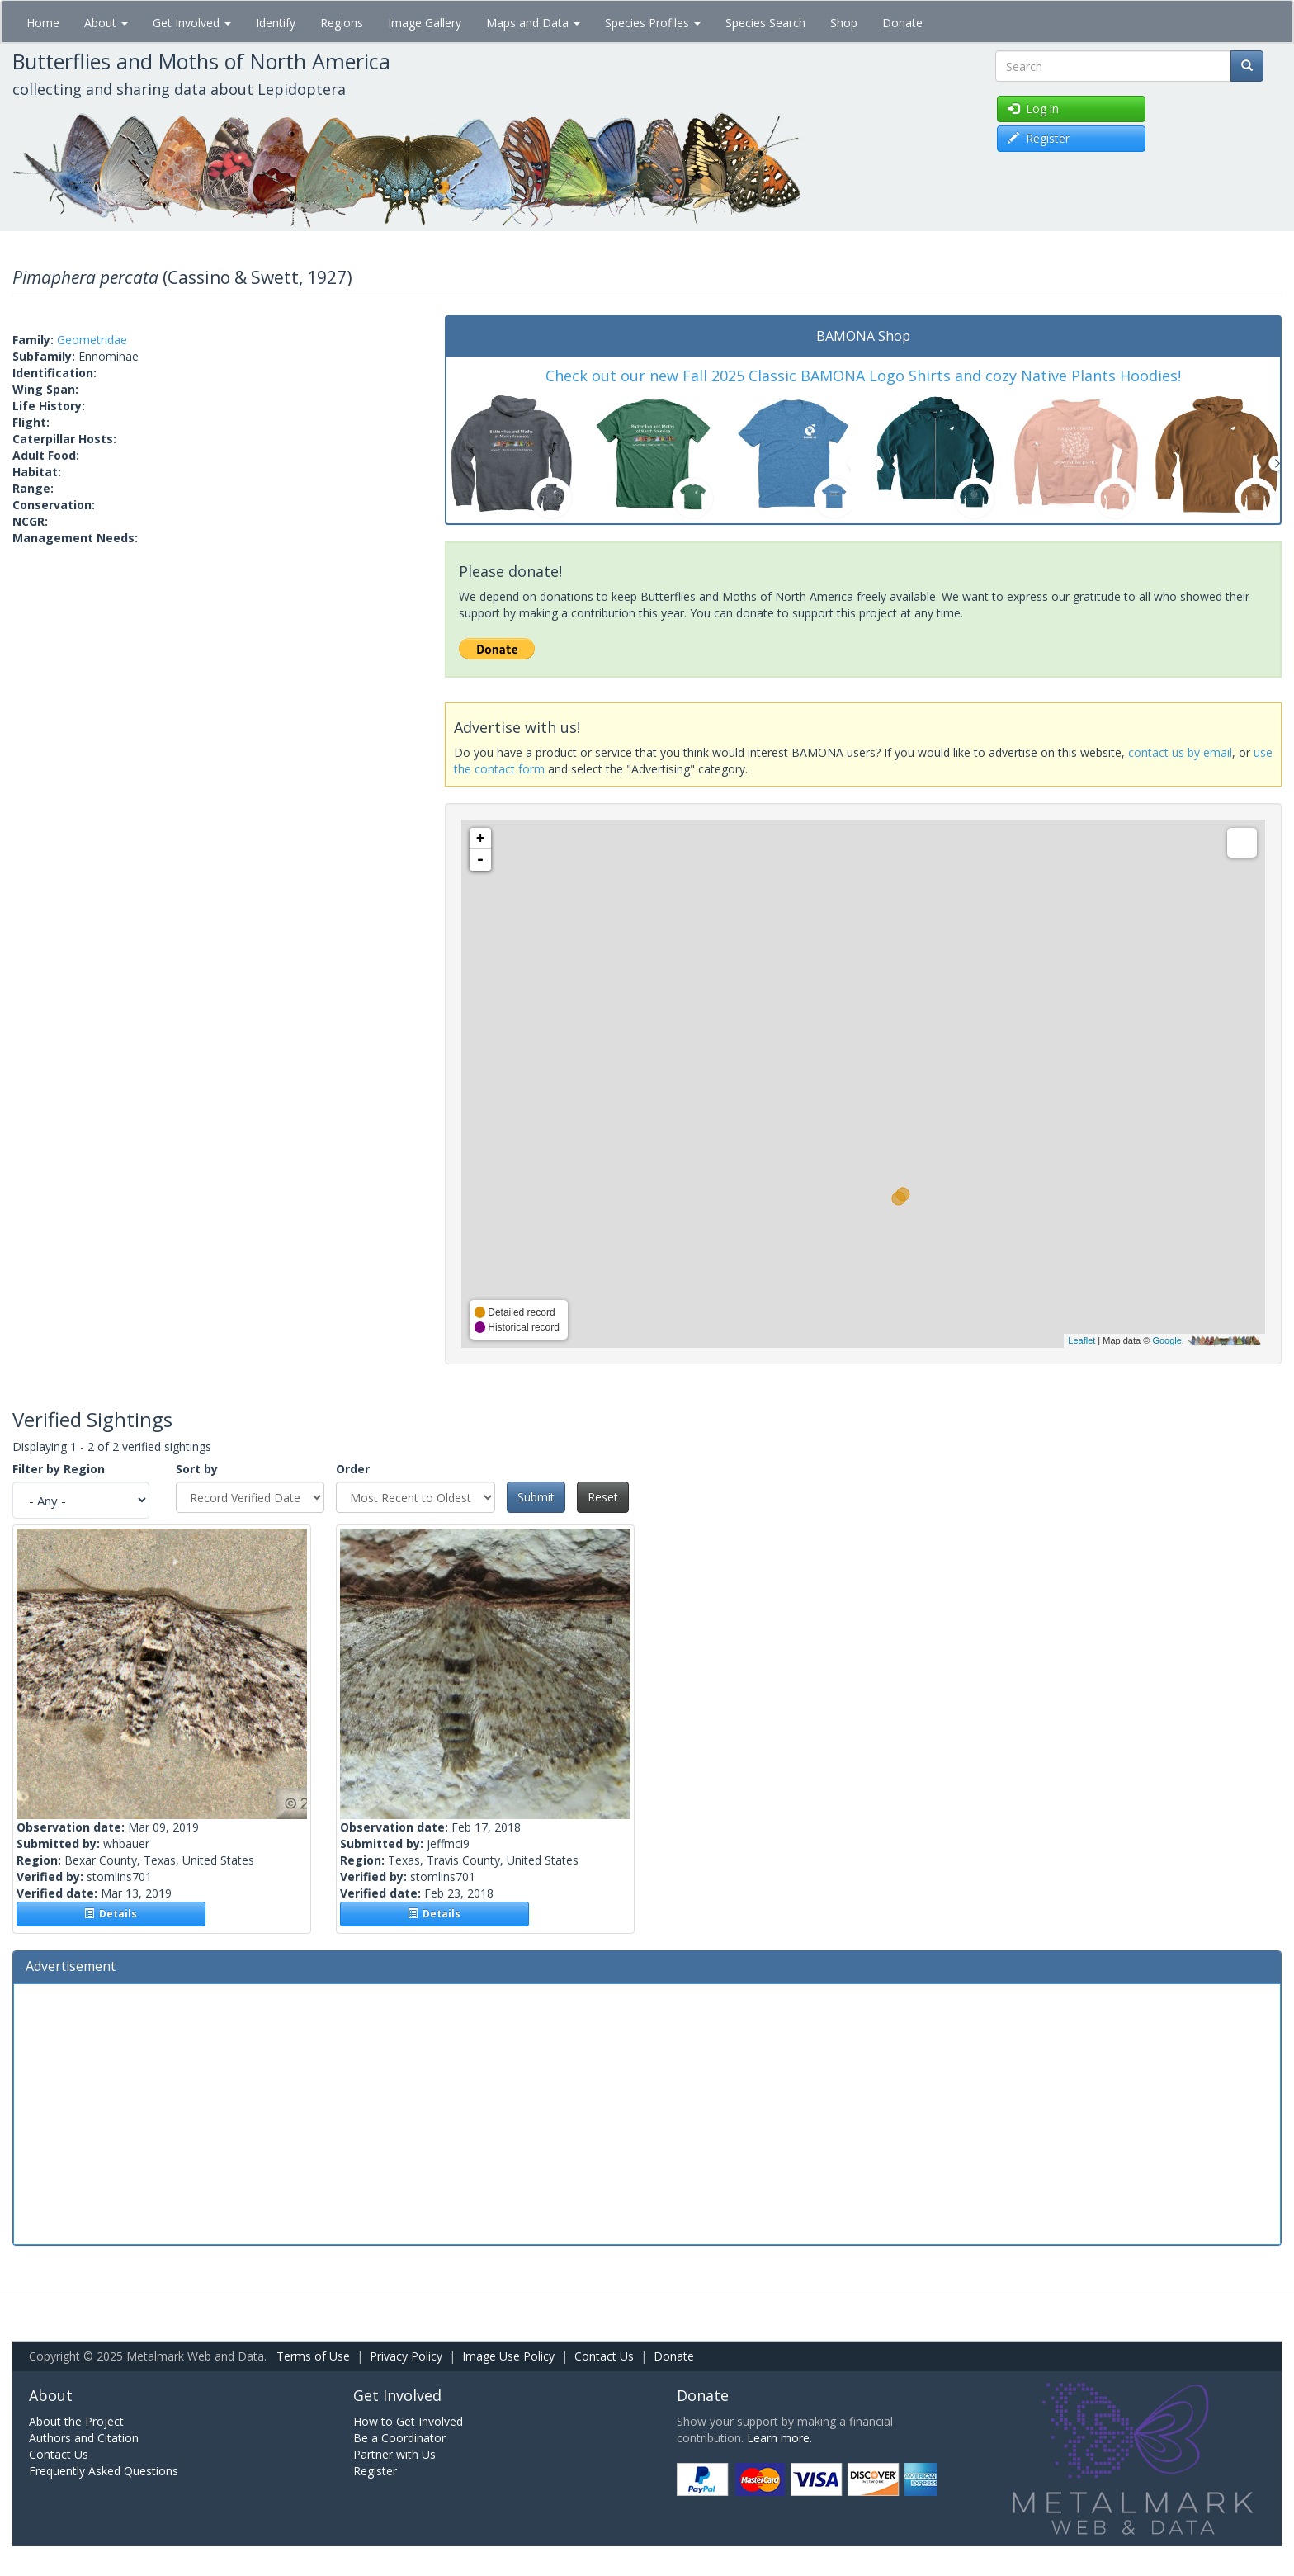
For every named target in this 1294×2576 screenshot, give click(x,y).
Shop (843, 23)
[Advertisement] (647, 2112)
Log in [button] (1033, 108)
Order (353, 1469)
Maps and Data (533, 23)
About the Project (76, 2421)
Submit (536, 1497)
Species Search (765, 23)
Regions (341, 23)
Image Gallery (424, 23)
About (106, 23)
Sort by (197, 1469)
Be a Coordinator (399, 2438)
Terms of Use (313, 2356)
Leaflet (1081, 1340)
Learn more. (779, 2438)
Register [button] (1039, 138)
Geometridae (92, 339)
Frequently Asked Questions (103, 2471)
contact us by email (1180, 752)
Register (375, 2471)
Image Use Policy (508, 2356)
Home (42, 23)
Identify (275, 23)
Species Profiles (653, 23)
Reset (603, 1497)
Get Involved (192, 23)
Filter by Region (58, 1469)
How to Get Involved (408, 2421)
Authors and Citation (84, 2438)
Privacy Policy (406, 2356)
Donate (902, 23)
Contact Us (604, 2356)
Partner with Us (394, 2454)
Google (1166, 1340)
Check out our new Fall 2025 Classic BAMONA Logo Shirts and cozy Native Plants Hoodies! (863, 375)
